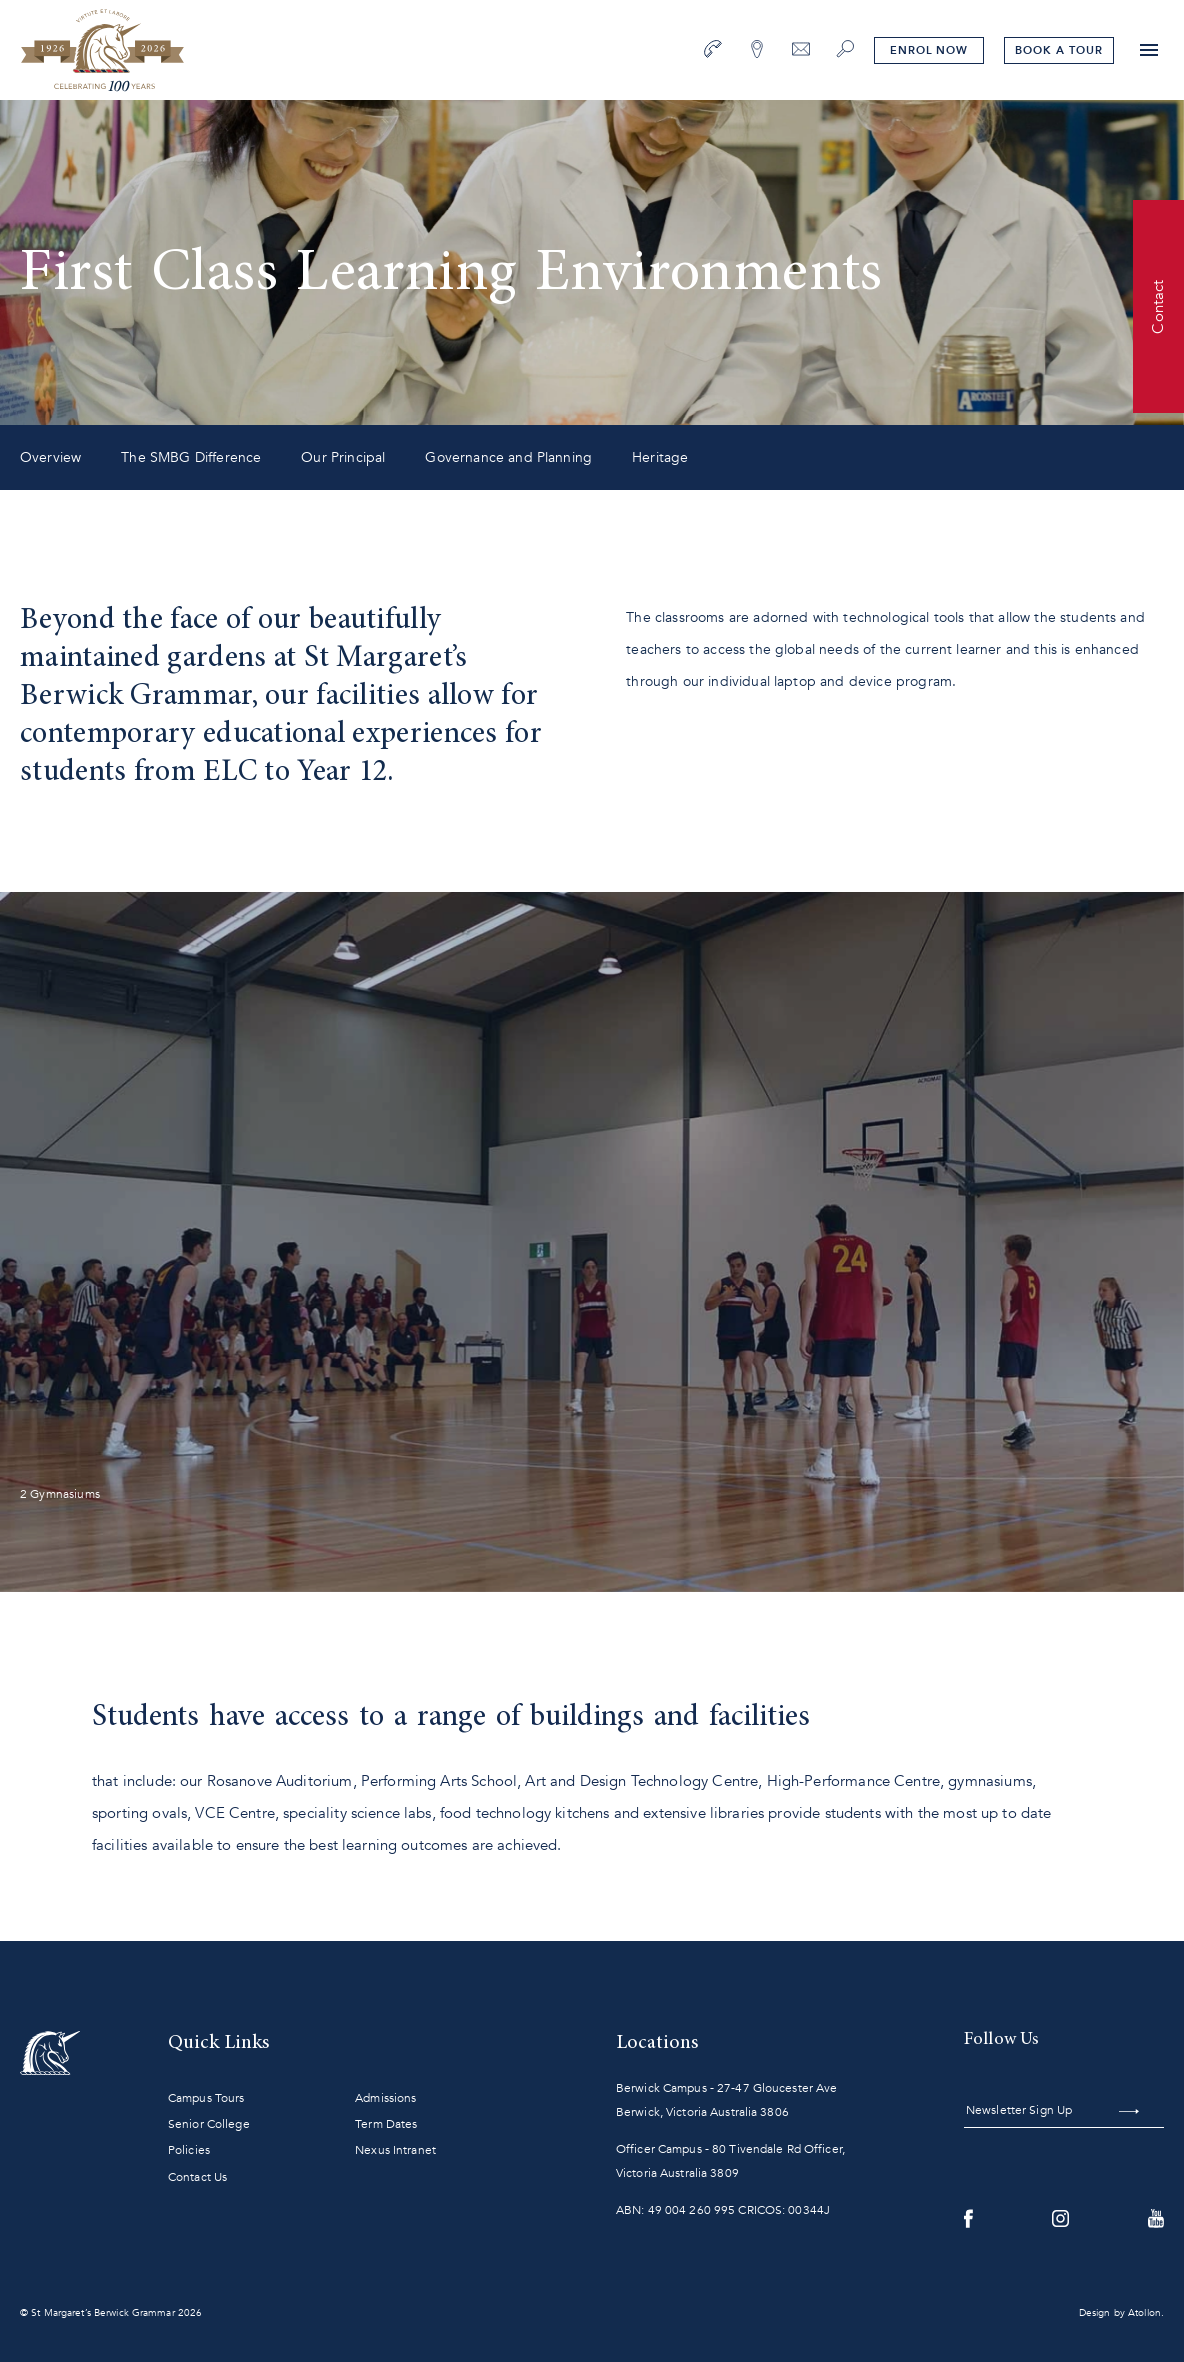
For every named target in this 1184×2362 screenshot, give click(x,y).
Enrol (929, 50)
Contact (1158, 306)
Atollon (1144, 2313)
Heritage (660, 457)
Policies (189, 2150)
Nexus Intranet (395, 2150)
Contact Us (197, 2177)
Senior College (209, 2124)
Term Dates (386, 2124)
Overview (50, 457)
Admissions (385, 2098)
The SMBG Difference (191, 457)
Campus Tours (206, 2098)
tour (1058, 50)
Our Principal (343, 457)
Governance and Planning (508, 457)
